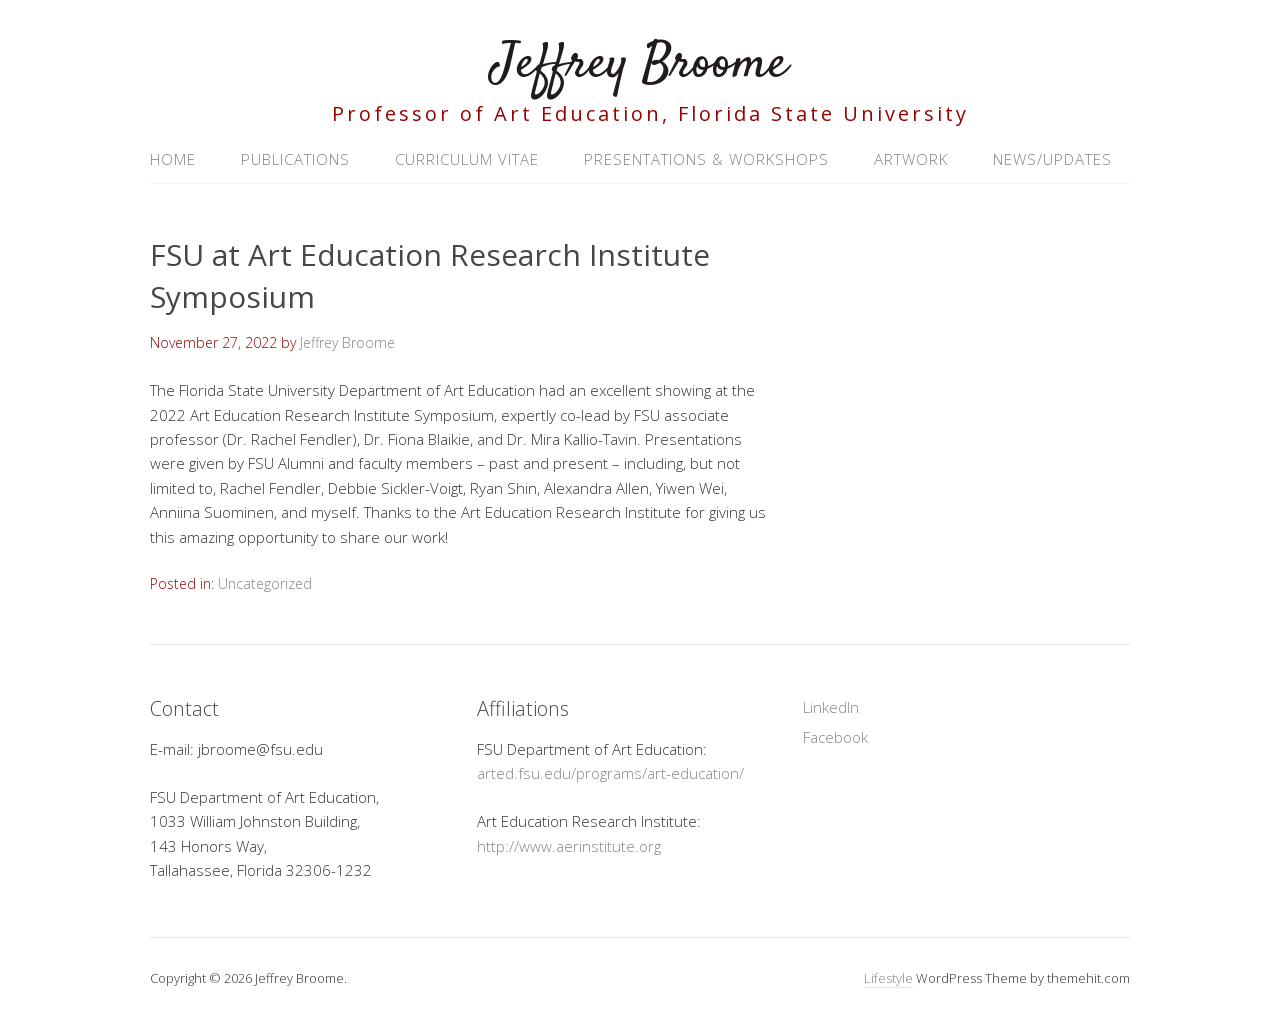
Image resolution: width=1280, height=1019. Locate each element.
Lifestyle (888, 978)
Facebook (835, 737)
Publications (295, 159)
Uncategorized (265, 583)
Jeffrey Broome (640, 64)
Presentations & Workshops (706, 159)
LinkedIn (831, 707)
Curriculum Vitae (467, 159)
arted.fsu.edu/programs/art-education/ (610, 773)
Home (173, 159)
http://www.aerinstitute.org (569, 846)
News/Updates (1052, 159)
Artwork (911, 159)
